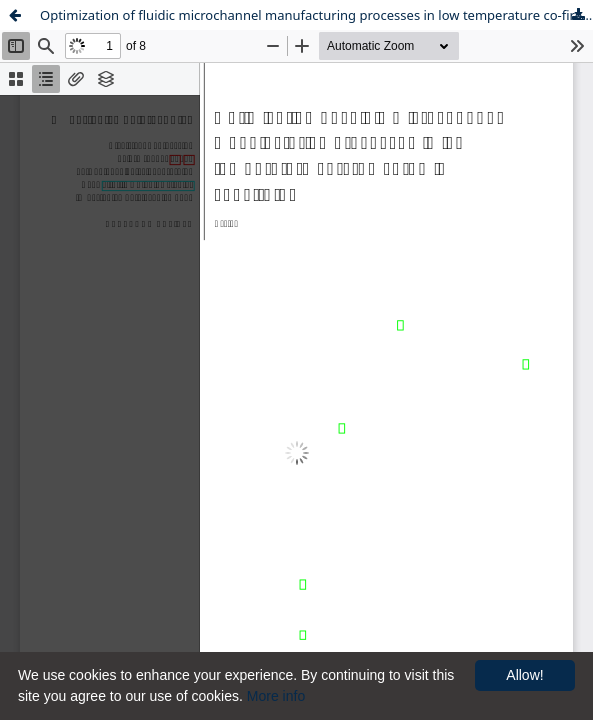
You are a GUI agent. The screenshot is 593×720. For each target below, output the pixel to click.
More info (276, 696)
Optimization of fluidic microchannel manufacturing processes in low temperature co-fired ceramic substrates (316, 15)
